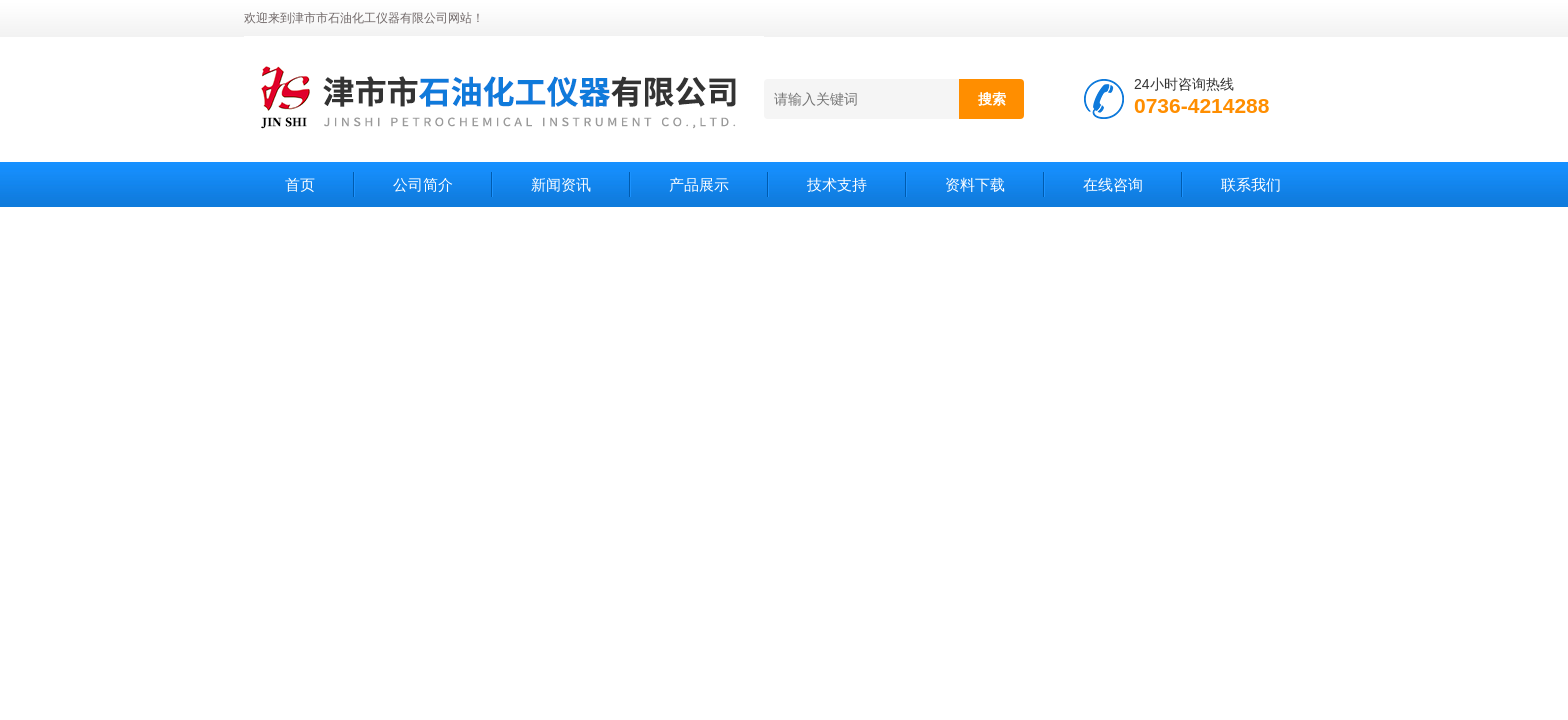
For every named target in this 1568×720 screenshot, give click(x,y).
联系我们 (1251, 184)
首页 (300, 184)
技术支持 (837, 184)
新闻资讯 (561, 184)
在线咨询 (1113, 184)
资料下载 (975, 184)
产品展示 (699, 184)
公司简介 (423, 184)
